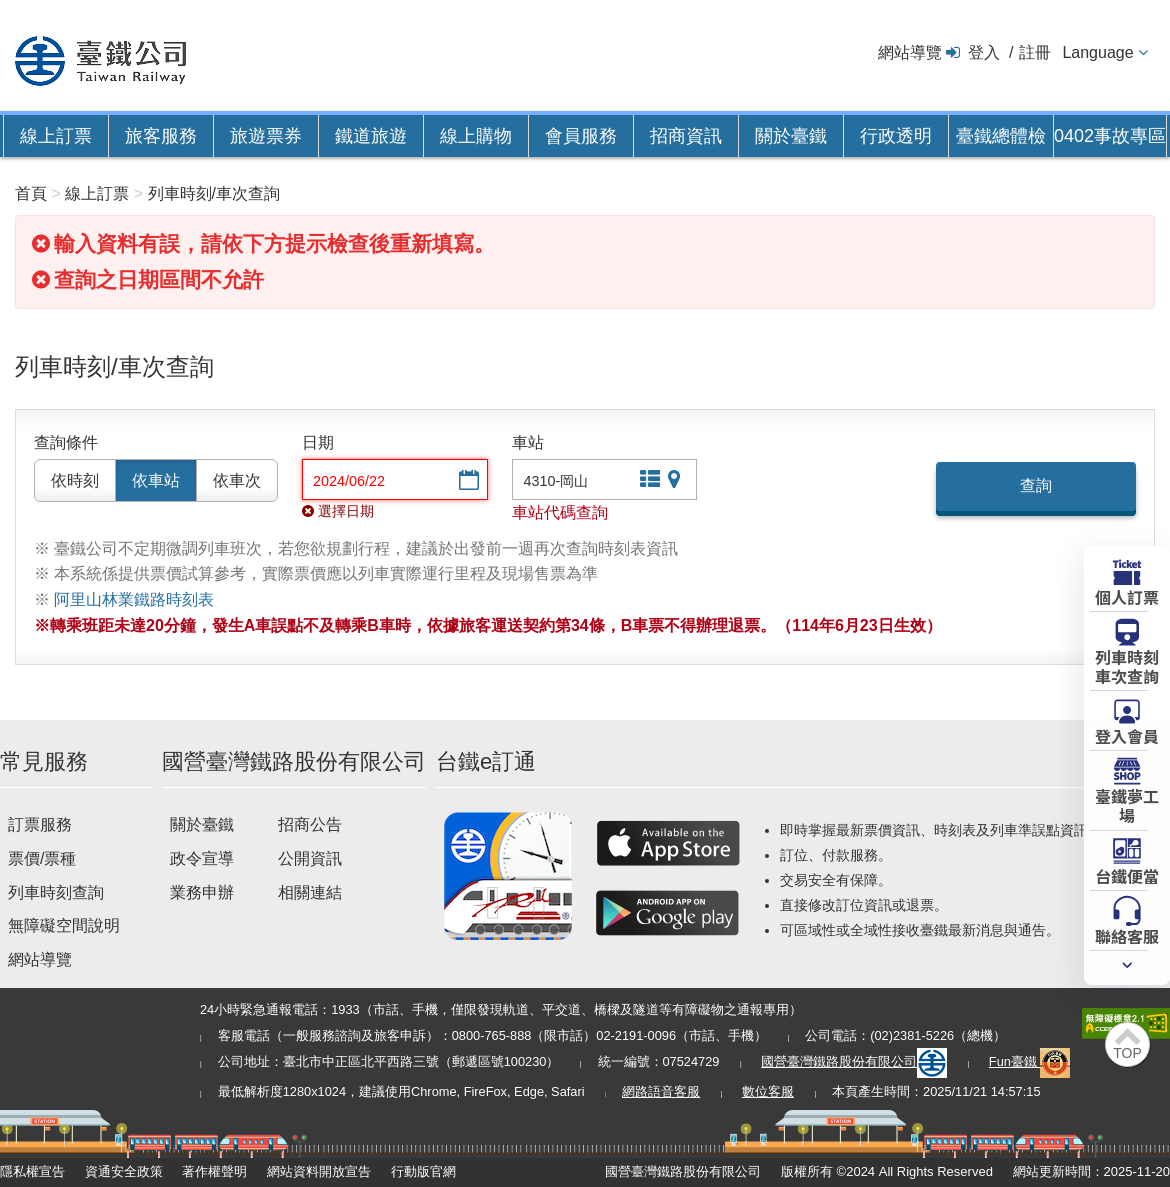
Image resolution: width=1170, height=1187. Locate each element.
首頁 (31, 193)
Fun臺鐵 (1030, 1061)
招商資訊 (686, 136)
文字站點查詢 (648, 481)
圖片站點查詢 (676, 481)
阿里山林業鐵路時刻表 (134, 599)
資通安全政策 (124, 1171)
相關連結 (310, 892)
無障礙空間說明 (64, 925)
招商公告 (310, 824)
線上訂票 (56, 136)
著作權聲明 (214, 1171)
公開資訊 (310, 858)
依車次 (237, 480)
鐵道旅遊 (371, 136)
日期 (318, 442)
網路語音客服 (661, 1091)
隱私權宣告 (32, 1171)
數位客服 (768, 1091)
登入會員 (1127, 735)
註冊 (1035, 52)
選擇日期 (467, 481)
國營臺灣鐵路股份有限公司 (854, 1061)
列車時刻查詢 (56, 892)
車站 (528, 442)
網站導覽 (910, 52)
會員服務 (581, 136)
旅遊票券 (266, 136)
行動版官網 (423, 1171)
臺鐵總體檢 (1001, 136)
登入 (984, 52)
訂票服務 (40, 824)
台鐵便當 (1127, 875)
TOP (1127, 1053)
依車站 (156, 480)
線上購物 (476, 136)
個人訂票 (1127, 596)
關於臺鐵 (791, 136)
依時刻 (75, 480)
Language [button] (1097, 52)
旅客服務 (161, 136)
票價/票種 (42, 858)
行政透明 (896, 136)
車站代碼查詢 (560, 512)
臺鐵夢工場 (1127, 804)
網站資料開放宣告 (319, 1171)
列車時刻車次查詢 (1127, 665)
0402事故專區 (1110, 136)
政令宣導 (202, 858)
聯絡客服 (1127, 935)
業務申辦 (202, 892)
